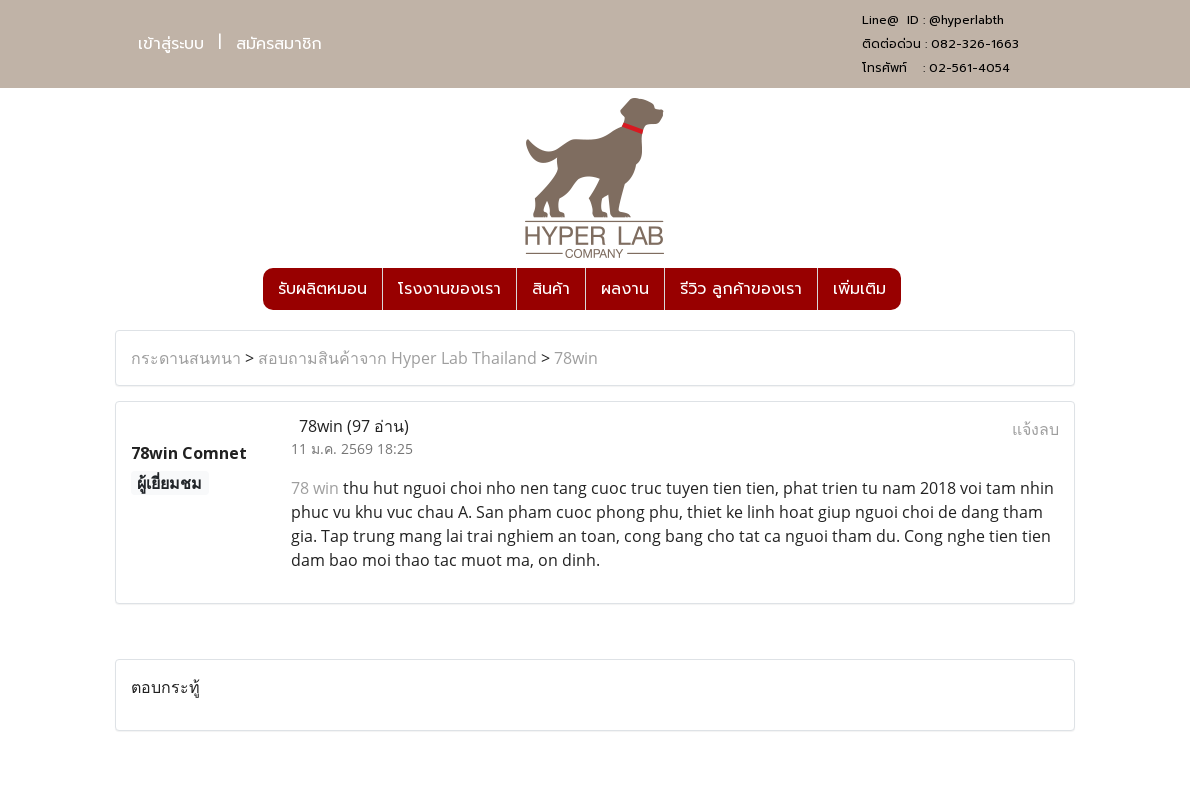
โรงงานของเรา (449, 289)
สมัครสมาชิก (279, 44)
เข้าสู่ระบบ (171, 44)
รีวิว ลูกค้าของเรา (741, 289)
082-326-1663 (975, 44)
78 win (315, 488)
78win (576, 358)
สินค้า (551, 289)
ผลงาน (625, 289)
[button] (919, 289)
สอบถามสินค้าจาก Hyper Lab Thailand (397, 358)
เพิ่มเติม (859, 289)
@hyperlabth (966, 20)
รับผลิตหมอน (322, 289)
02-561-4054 (969, 68)
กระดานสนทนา (186, 358)
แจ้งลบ (1035, 429)
